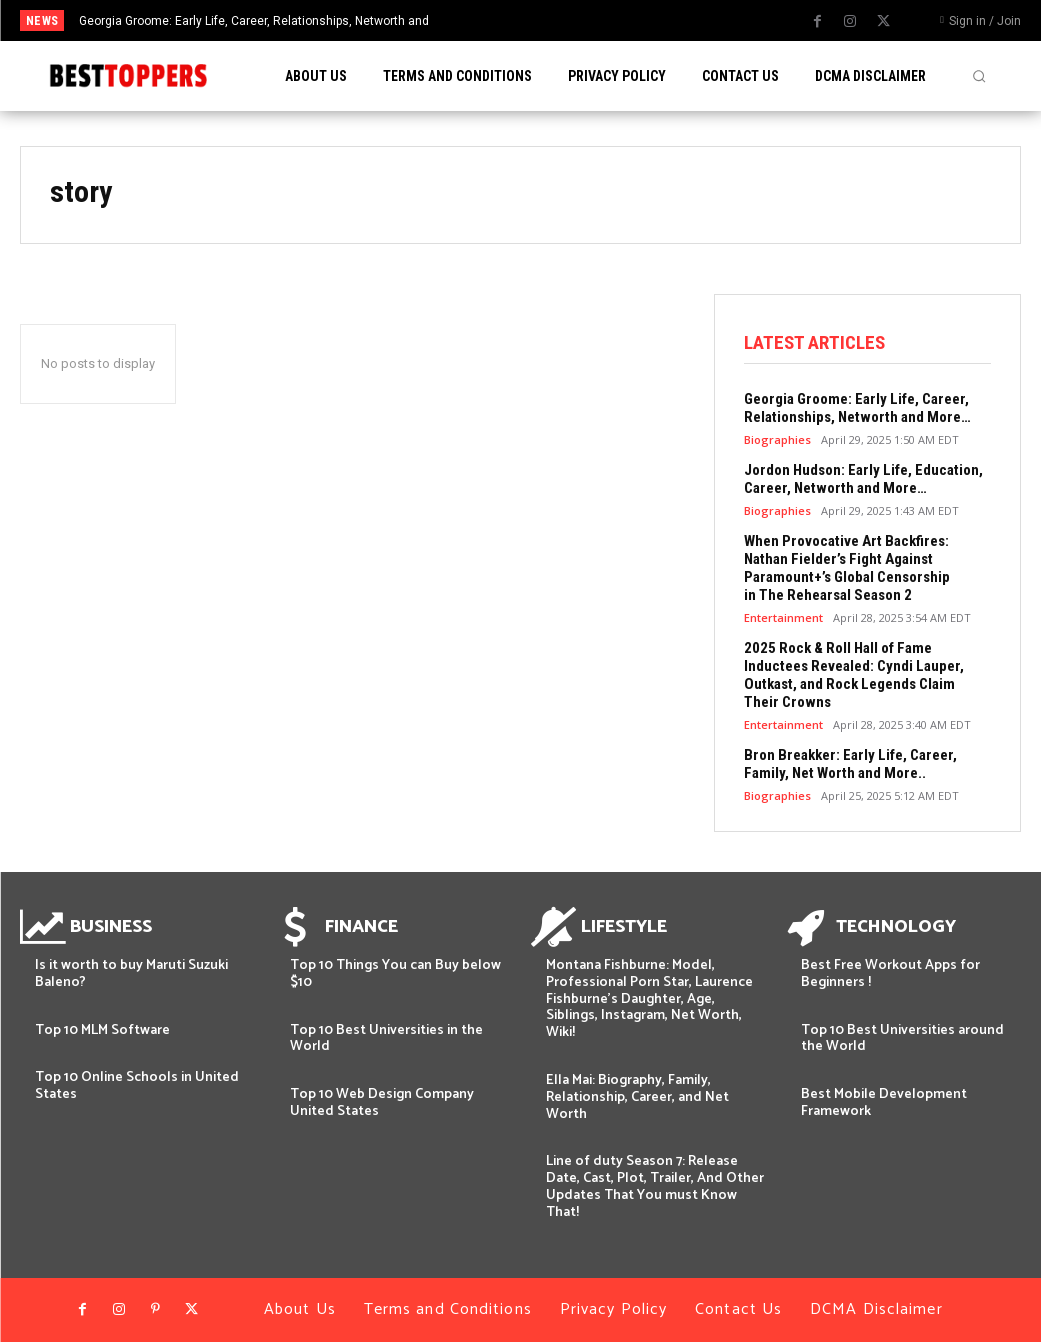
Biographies (777, 439)
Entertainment (783, 617)
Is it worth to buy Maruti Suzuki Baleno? (131, 974)
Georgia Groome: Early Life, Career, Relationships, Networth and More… (857, 408)
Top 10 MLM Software (102, 1030)
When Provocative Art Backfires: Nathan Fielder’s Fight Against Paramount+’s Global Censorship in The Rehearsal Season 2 (847, 568)
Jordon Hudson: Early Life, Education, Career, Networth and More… (863, 479)
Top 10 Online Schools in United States (137, 1086)
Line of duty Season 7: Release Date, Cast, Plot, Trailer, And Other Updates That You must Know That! (655, 1186)
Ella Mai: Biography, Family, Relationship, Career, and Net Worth (637, 1097)
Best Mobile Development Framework (884, 1103)
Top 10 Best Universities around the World (902, 1039)
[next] (574, 20)
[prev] (542, 20)
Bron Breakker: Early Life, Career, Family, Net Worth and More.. (850, 764)
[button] (979, 76)
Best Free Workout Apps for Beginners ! (890, 974)
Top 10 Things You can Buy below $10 (395, 974)
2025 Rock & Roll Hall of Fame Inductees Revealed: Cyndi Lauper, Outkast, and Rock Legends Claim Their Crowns (854, 675)
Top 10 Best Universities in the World (386, 1039)
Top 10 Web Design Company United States (382, 1103)
